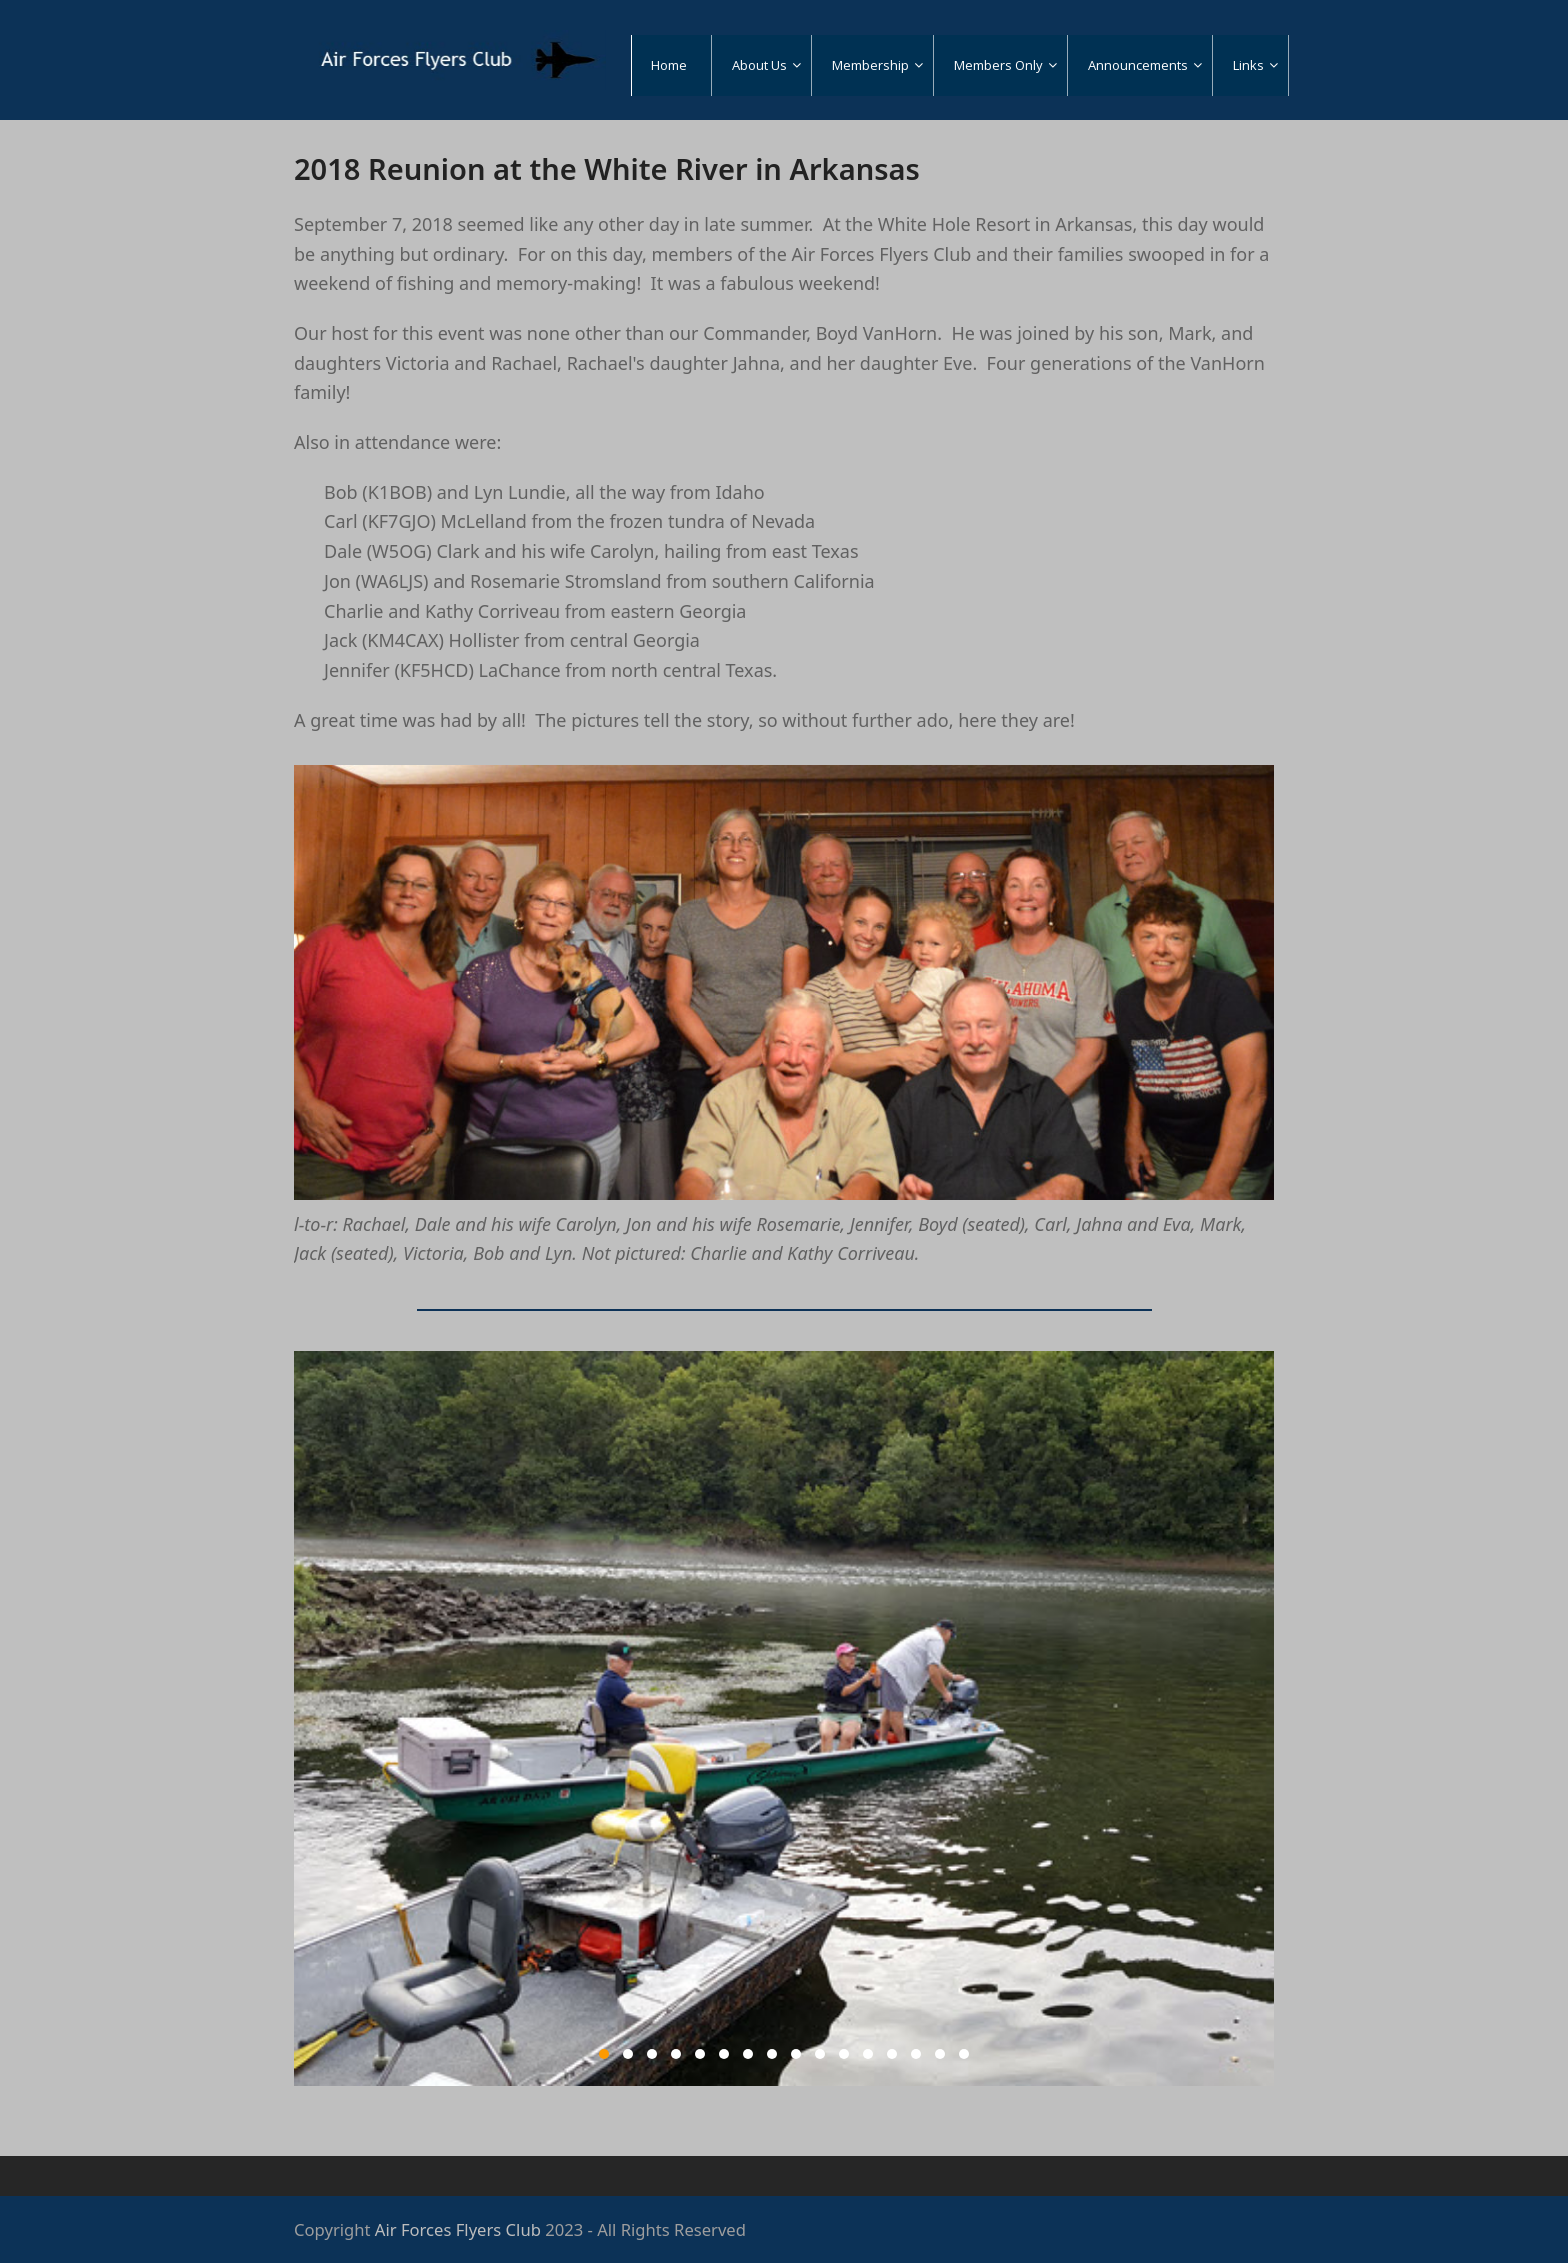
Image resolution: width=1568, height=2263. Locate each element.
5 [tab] (700, 2054)
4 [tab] (676, 2054)
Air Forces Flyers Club (458, 2229)
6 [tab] (724, 2054)
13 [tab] (892, 2054)
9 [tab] (796, 2054)
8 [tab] (772, 2054)
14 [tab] (916, 2054)
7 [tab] (748, 2054)
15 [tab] (940, 2054)
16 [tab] (964, 2054)
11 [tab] (844, 2054)
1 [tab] (604, 2054)
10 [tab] (820, 2054)
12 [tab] (868, 2054)
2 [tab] (628, 2054)
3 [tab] (652, 2054)
